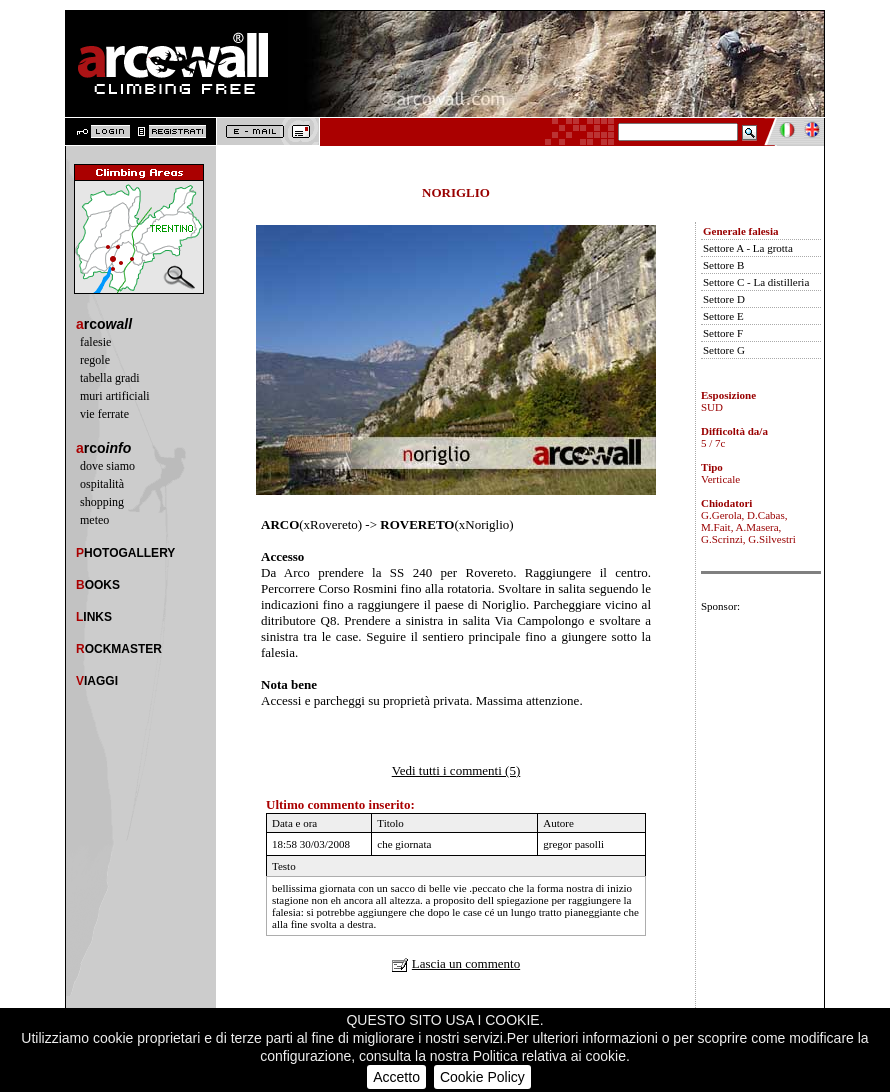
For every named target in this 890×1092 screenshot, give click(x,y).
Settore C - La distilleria (756, 282)
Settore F (723, 333)
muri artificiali (115, 396)
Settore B (723, 265)
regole (95, 360)
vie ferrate (104, 414)
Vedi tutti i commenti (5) (456, 770)
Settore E (723, 316)
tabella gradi (110, 378)
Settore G (724, 350)
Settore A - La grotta (748, 248)
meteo (94, 520)
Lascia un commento (466, 963)
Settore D (724, 299)
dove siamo (107, 466)
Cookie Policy (482, 1077)
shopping (102, 502)
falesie (95, 342)
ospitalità (102, 484)
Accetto (396, 1077)
